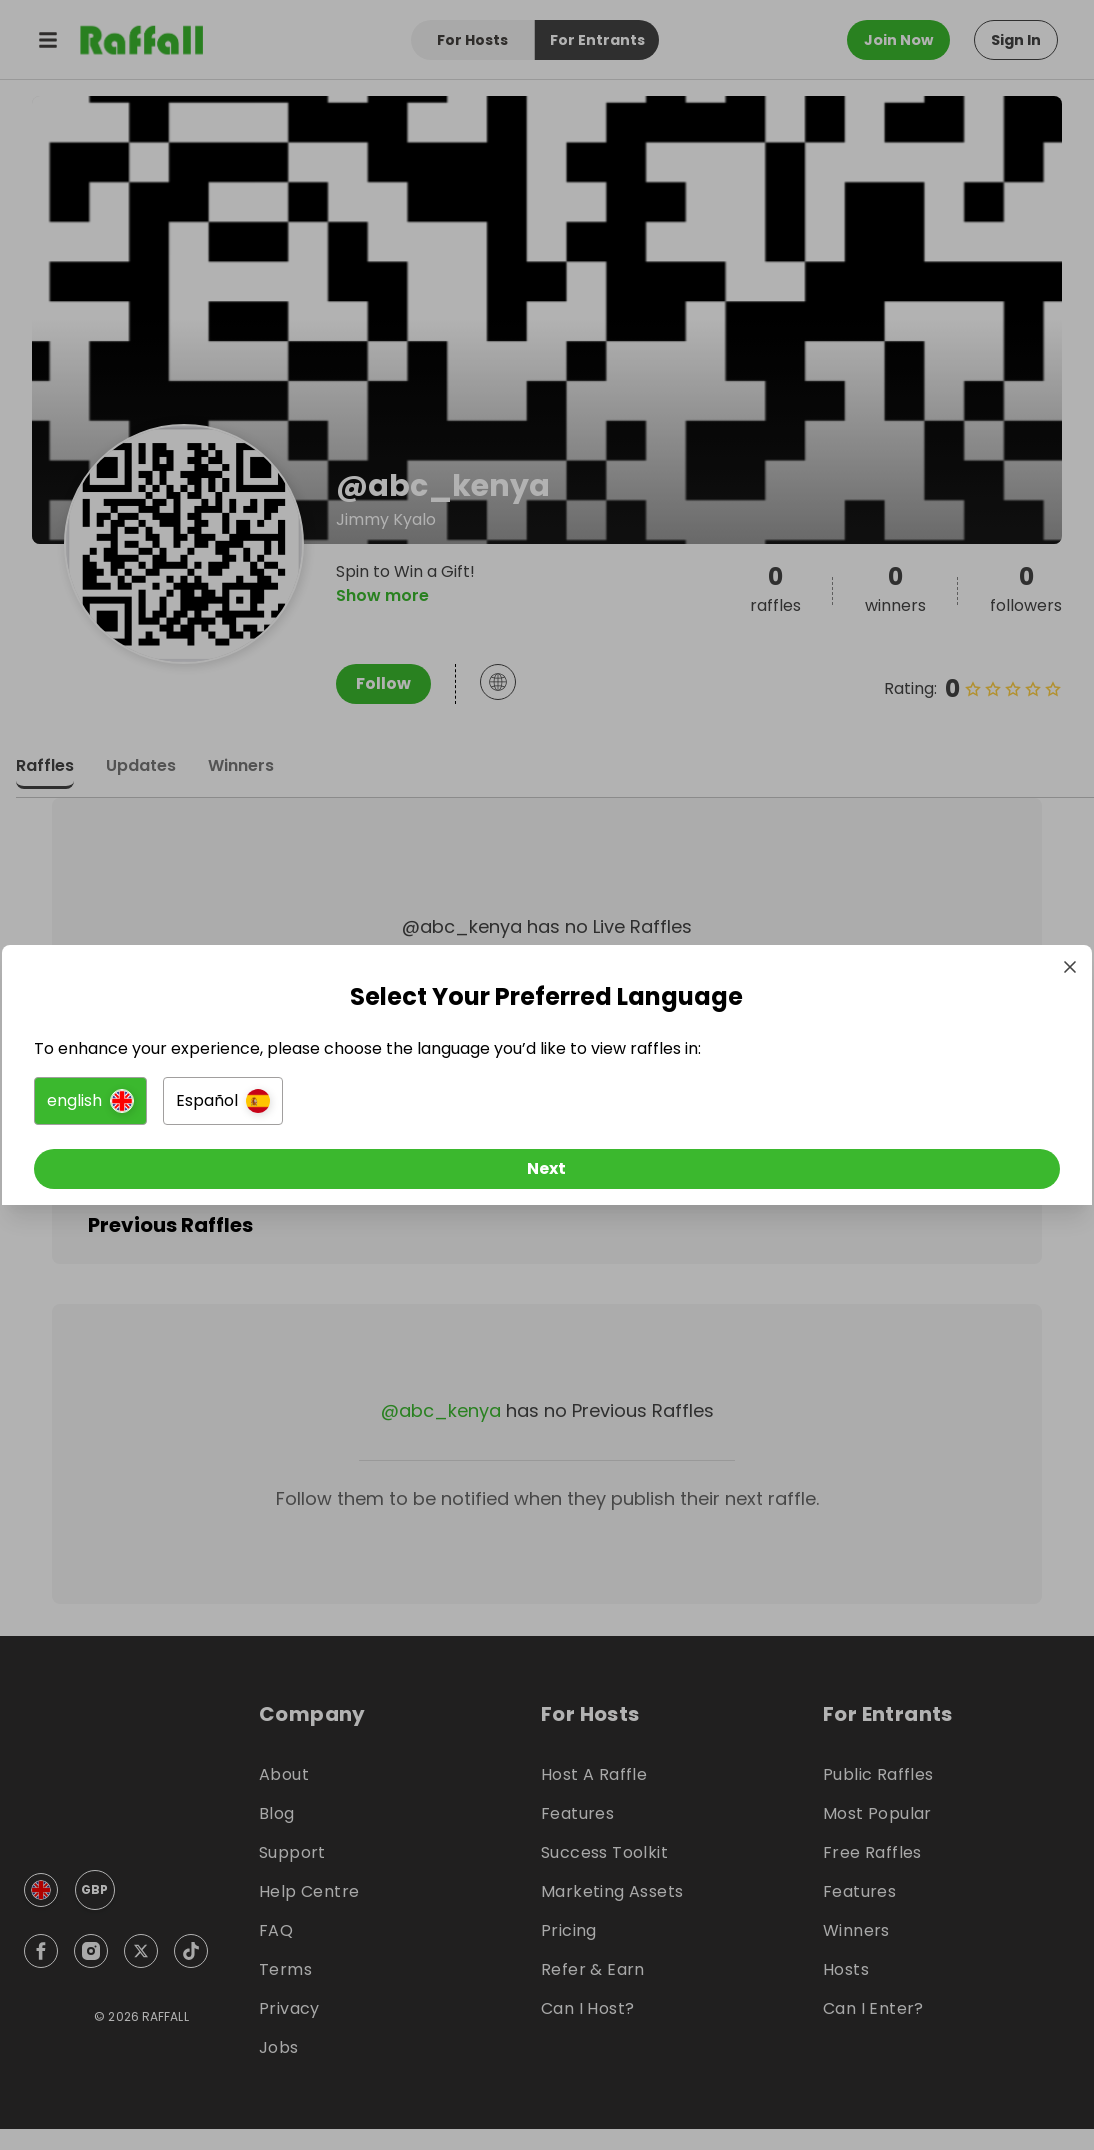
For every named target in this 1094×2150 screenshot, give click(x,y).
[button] (323, 1105)
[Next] (547, 1173)
